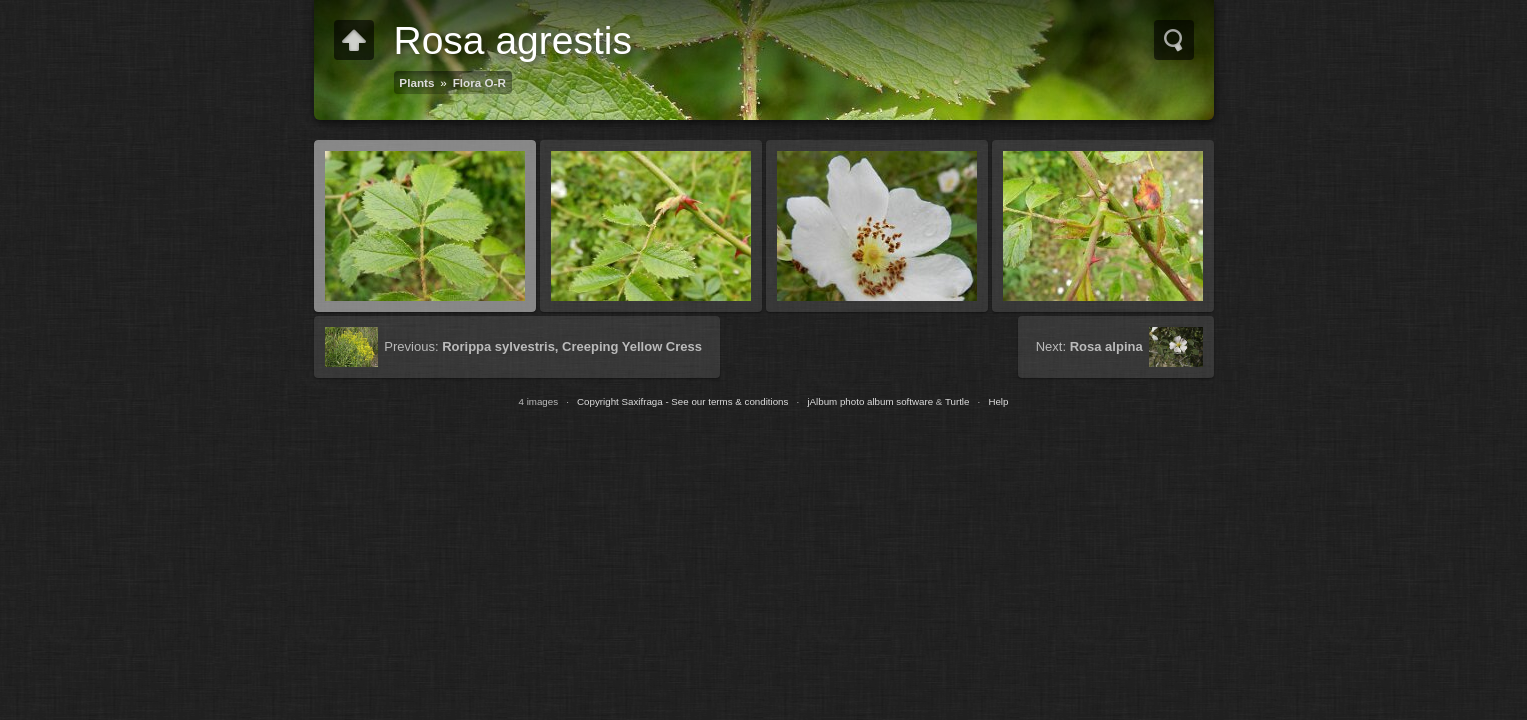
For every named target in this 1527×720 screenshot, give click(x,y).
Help (998, 401)
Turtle (957, 401)
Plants (416, 82)
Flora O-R (479, 82)
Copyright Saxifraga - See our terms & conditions (682, 401)
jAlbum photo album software (870, 401)
